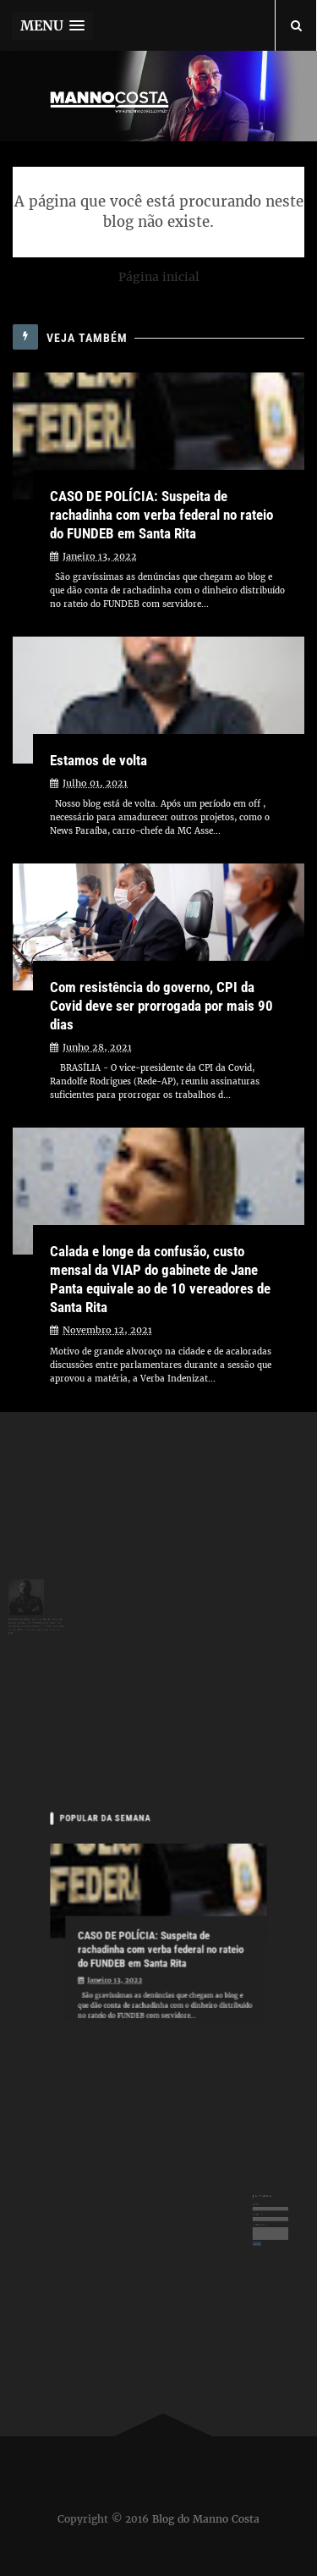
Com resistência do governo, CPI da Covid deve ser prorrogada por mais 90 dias (161, 1006)
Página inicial (158, 276)
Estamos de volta (98, 760)
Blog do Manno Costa (206, 2518)
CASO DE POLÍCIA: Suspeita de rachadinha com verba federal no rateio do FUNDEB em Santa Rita (161, 515)
